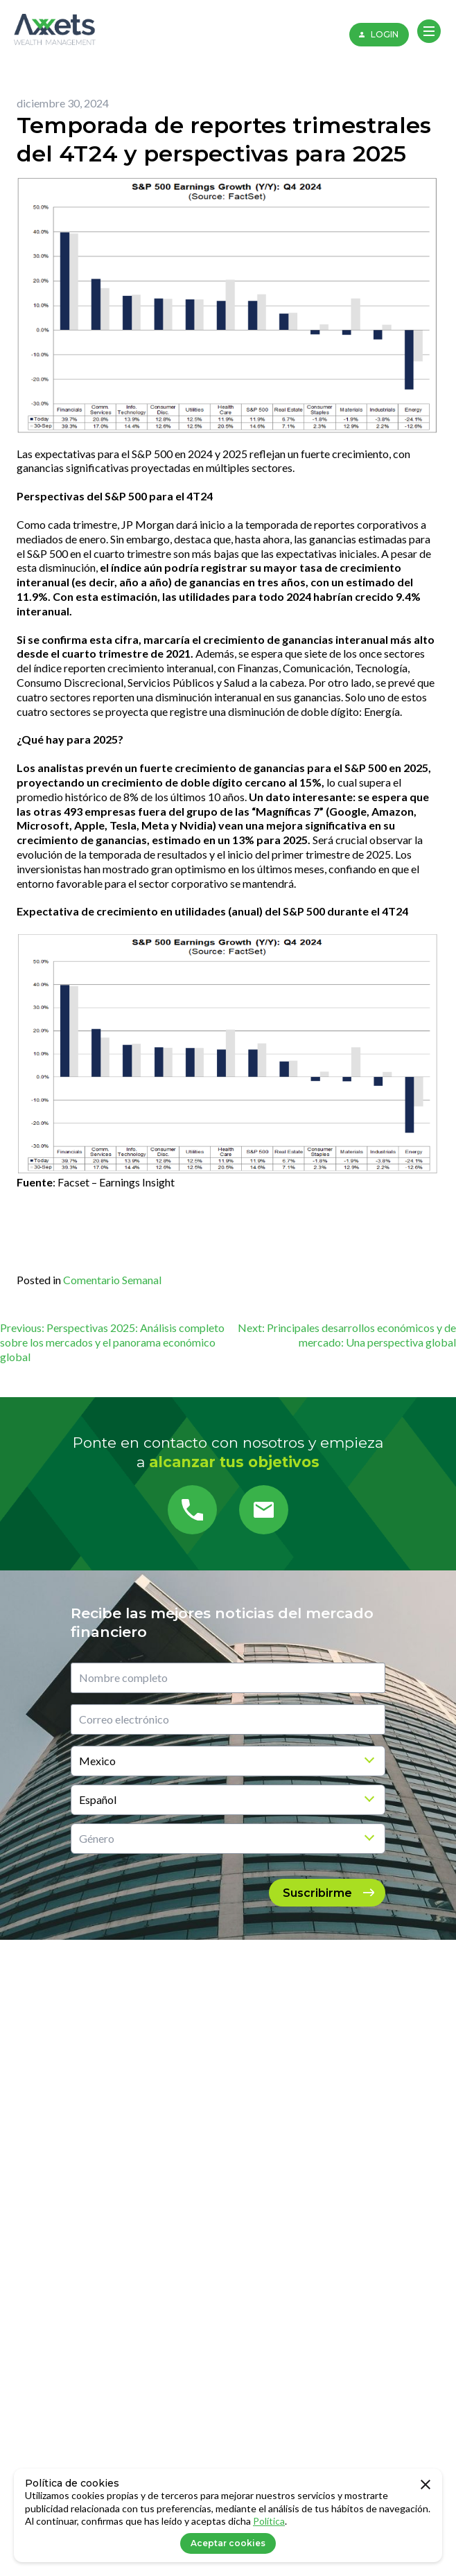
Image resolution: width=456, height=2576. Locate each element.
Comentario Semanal (112, 1279)
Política (269, 2521)
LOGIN (377, 34)
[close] (425, 2485)
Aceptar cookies (228, 2543)
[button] (429, 31)
